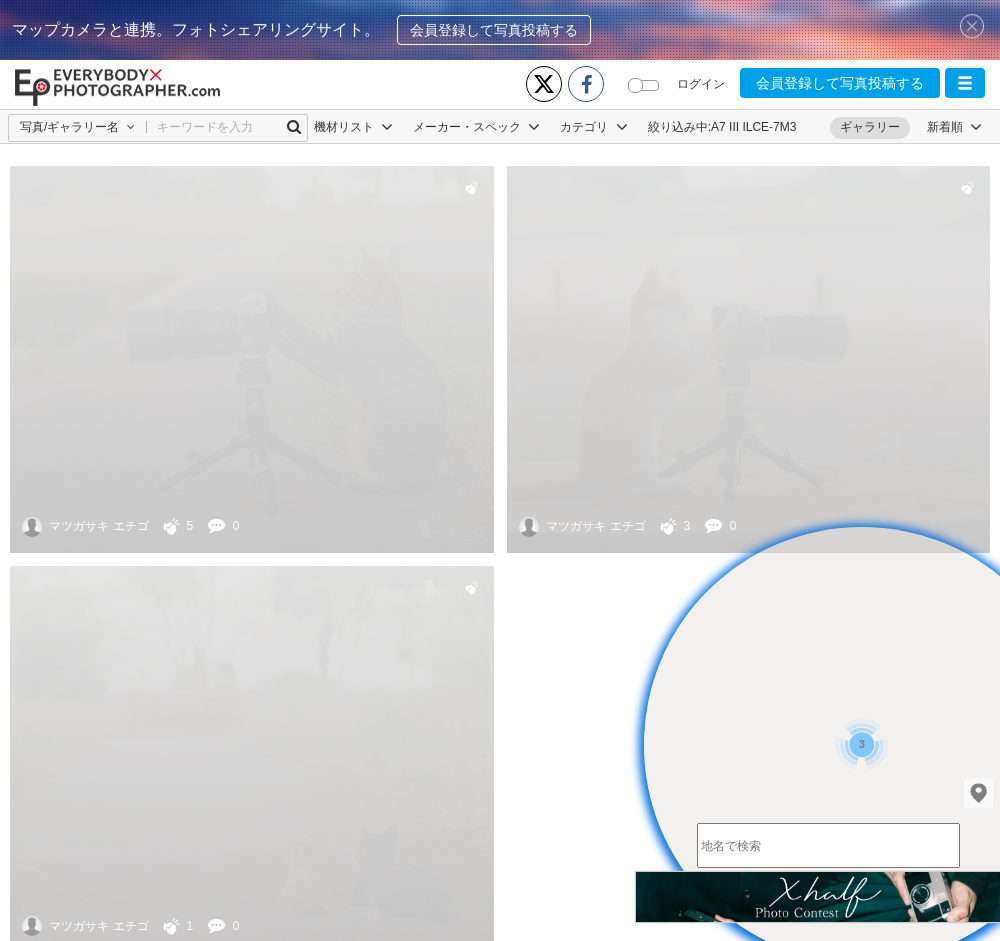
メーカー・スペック (476, 127)
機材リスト (353, 127)
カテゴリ (593, 127)
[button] (965, 83)
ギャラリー (870, 127)
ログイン (701, 84)
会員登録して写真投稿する (494, 30)
